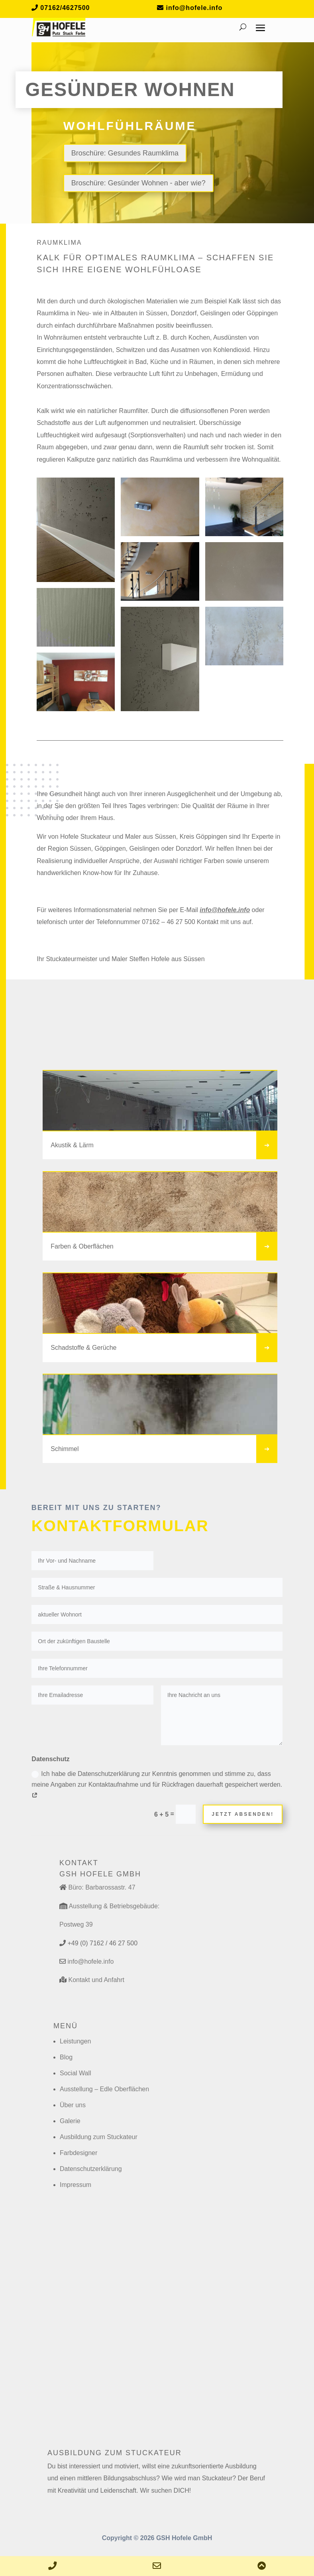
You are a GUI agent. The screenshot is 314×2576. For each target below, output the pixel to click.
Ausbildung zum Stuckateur (98, 2137)
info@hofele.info (225, 910)
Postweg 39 (76, 1924)
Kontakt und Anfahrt (96, 1979)
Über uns (73, 2105)
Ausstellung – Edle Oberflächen (104, 2089)
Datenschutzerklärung (91, 2168)
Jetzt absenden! (243, 1814)
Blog (66, 2057)
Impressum (75, 2184)
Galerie (70, 2121)
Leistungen (75, 2041)
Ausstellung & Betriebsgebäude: (114, 1906)
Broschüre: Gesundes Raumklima (125, 153)
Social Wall (75, 2073)
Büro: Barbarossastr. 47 (101, 1887)
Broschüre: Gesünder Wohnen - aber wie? (138, 183)
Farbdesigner (78, 2152)
